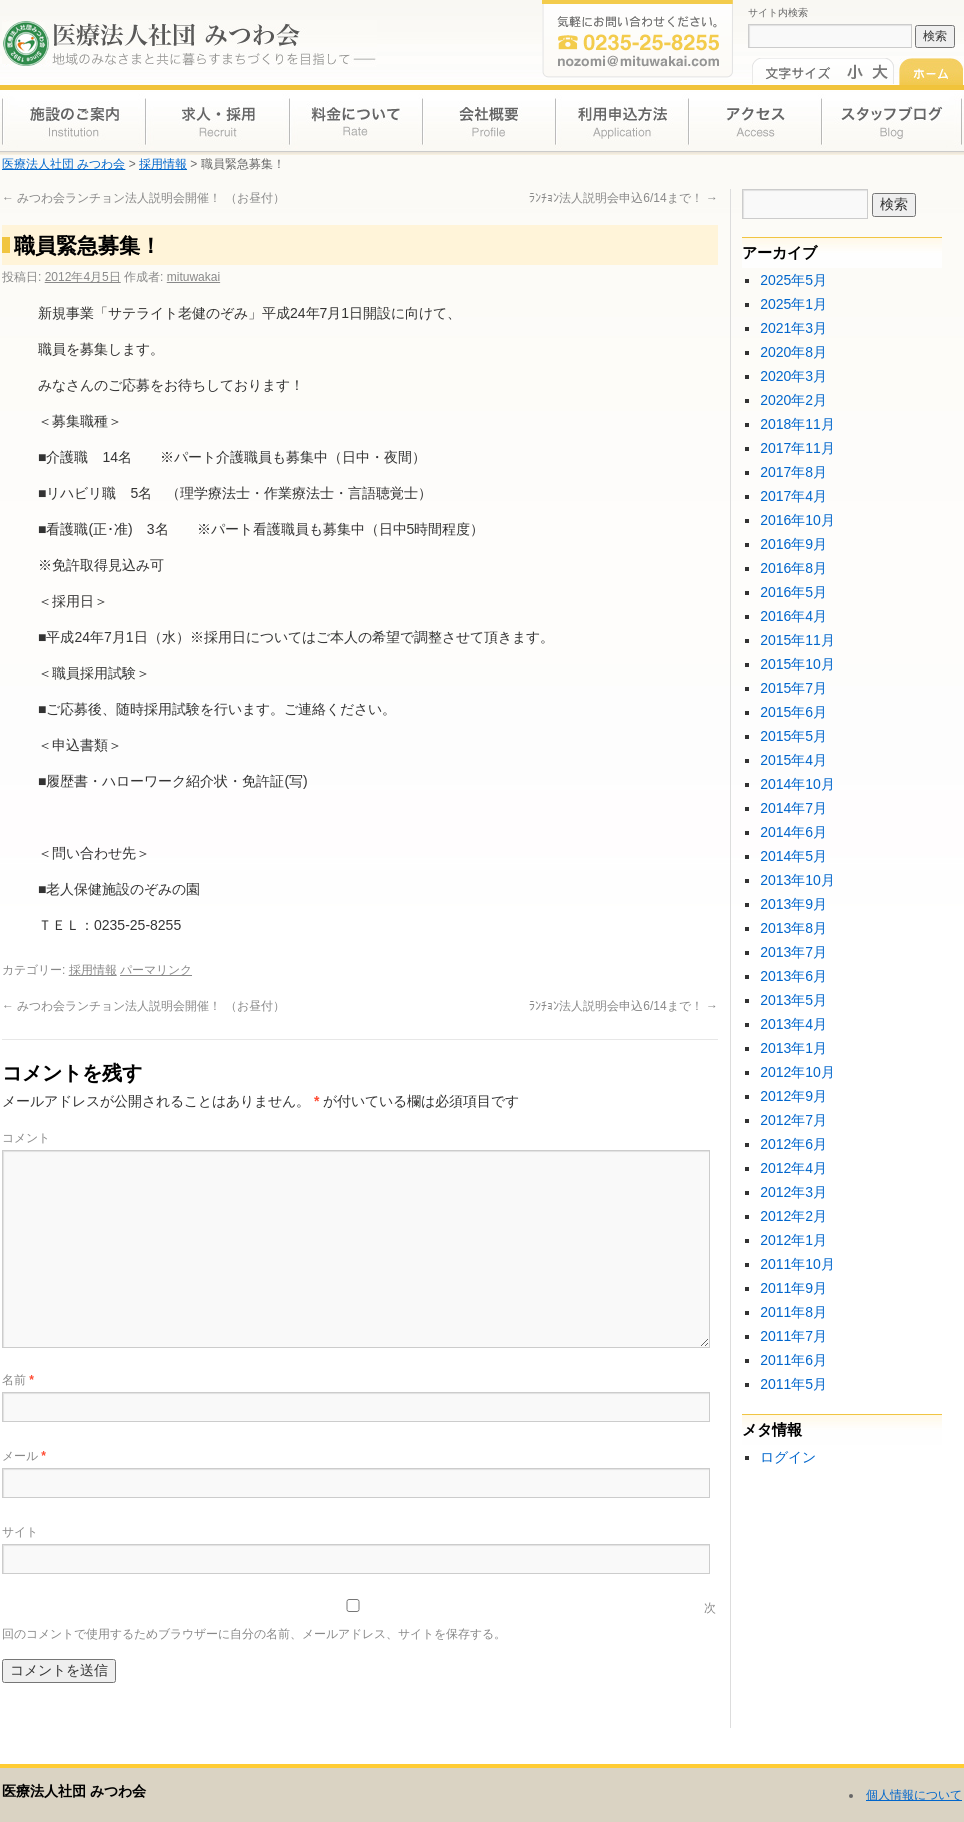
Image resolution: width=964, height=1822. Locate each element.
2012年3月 (793, 1192)
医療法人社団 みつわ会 (74, 1791)
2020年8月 (793, 352)
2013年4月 (793, 1024)
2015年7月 (793, 688)
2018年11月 (797, 424)
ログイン (788, 1457)
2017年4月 (793, 496)
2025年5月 (793, 280)
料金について (356, 120)
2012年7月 (793, 1120)
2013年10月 (797, 880)
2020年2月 (793, 400)
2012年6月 (793, 1144)
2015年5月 (793, 736)
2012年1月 (793, 1240)
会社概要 (488, 120)
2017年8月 (793, 472)
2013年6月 (793, 976)
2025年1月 (793, 304)
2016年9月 (793, 544)
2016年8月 (793, 568)
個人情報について (914, 1795)
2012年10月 (797, 1072)
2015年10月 (797, 664)
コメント (26, 1138)
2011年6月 (793, 1360)
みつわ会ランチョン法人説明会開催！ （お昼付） (143, 198)
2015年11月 (797, 640)
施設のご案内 (74, 120)
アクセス (752, 120)
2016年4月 (793, 616)
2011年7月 (793, 1336)
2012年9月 (793, 1096)
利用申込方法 (620, 120)
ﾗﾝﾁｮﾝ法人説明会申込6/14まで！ (623, 198)
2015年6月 (793, 712)
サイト (20, 1532)
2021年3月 (793, 328)
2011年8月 (793, 1312)
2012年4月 (793, 1168)
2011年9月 (793, 1288)
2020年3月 (793, 376)
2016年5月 (793, 592)
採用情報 (93, 970)
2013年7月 (793, 952)
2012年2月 (793, 1216)
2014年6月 (793, 832)
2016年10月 (797, 520)
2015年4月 (793, 760)
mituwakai (193, 277)
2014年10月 (797, 784)
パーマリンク (156, 970)
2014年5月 (793, 856)
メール (24, 1456)
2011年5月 (793, 1384)
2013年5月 (793, 1000)
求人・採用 (218, 120)
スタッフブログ (890, 120)
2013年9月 (793, 904)
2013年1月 (793, 1048)
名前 (18, 1380)
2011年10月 (797, 1264)
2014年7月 (793, 808)
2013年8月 (793, 928)
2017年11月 (797, 448)
